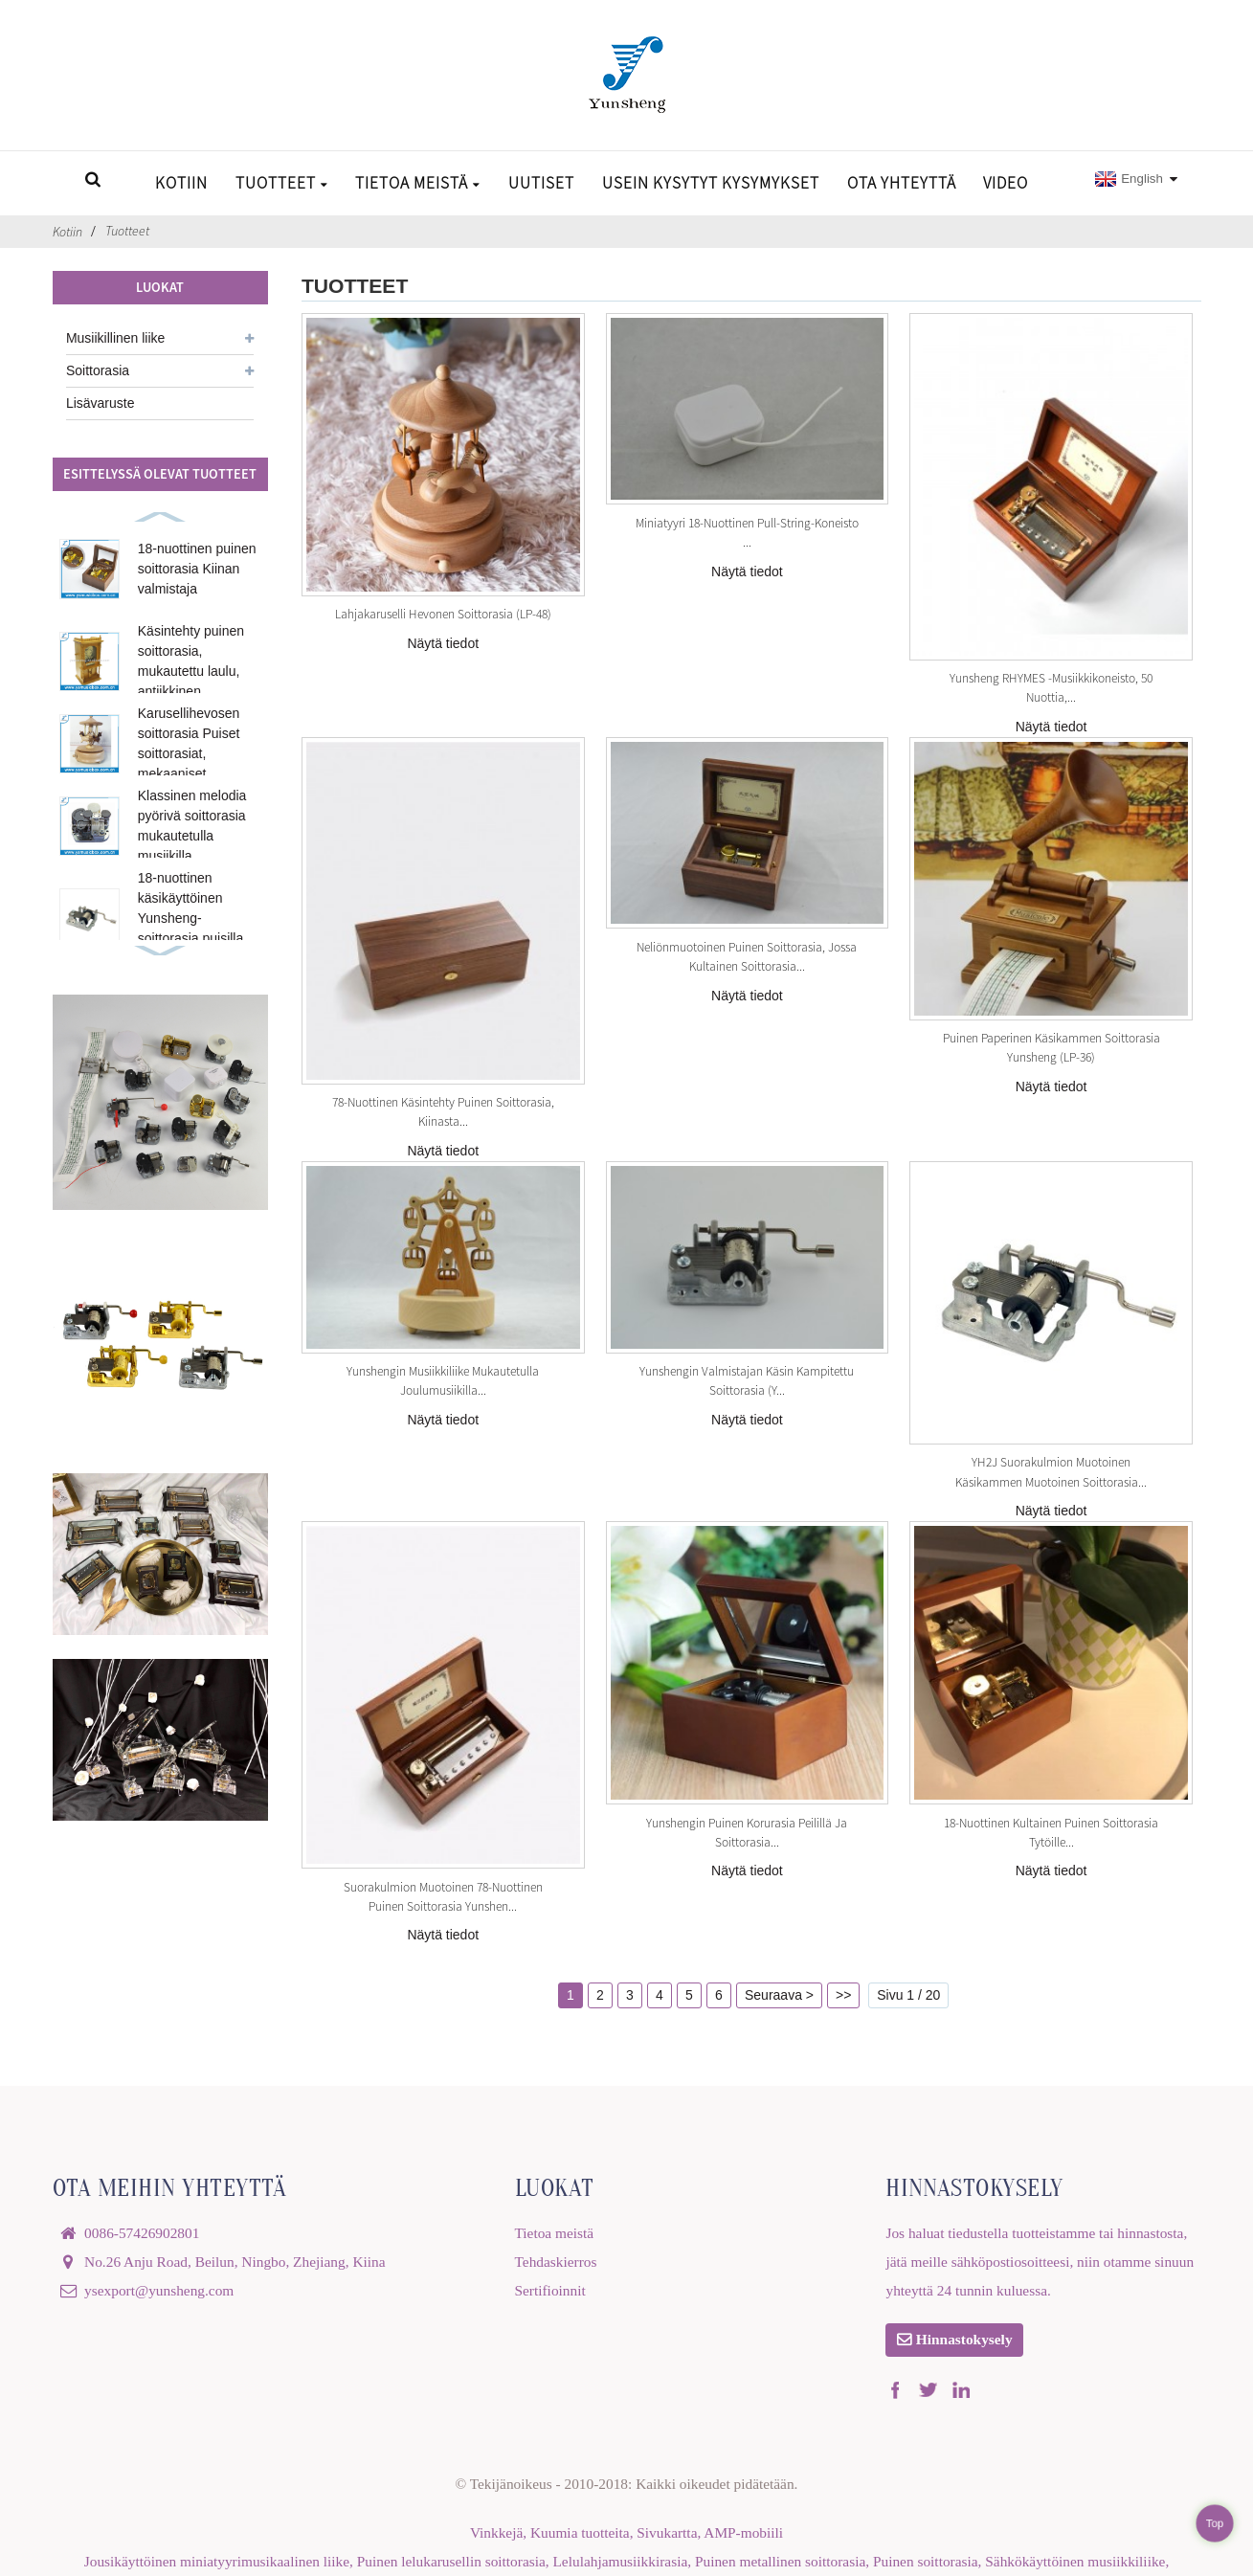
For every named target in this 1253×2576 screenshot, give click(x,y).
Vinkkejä (496, 2532)
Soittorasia (97, 370)
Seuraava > (779, 1995)
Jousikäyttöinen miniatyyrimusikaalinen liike (216, 2561)
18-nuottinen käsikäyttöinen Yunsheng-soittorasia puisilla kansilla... (191, 918)
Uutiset (541, 182)
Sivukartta (667, 2532)
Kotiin (181, 182)
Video (1005, 182)
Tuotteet (281, 182)
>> (843, 1995)
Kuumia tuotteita (580, 2532)
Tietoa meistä (418, 182)
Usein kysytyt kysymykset (710, 182)
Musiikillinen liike (115, 338)
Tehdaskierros (556, 2261)
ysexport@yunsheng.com (159, 2290)
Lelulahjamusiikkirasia (619, 2561)
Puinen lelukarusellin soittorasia (451, 2561)
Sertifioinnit (550, 2290)
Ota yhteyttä (901, 182)
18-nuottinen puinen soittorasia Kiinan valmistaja (197, 568)
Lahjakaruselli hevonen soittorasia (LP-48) (443, 614)
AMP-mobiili (743, 2532)
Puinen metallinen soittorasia (780, 2561)
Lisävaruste (100, 403)
